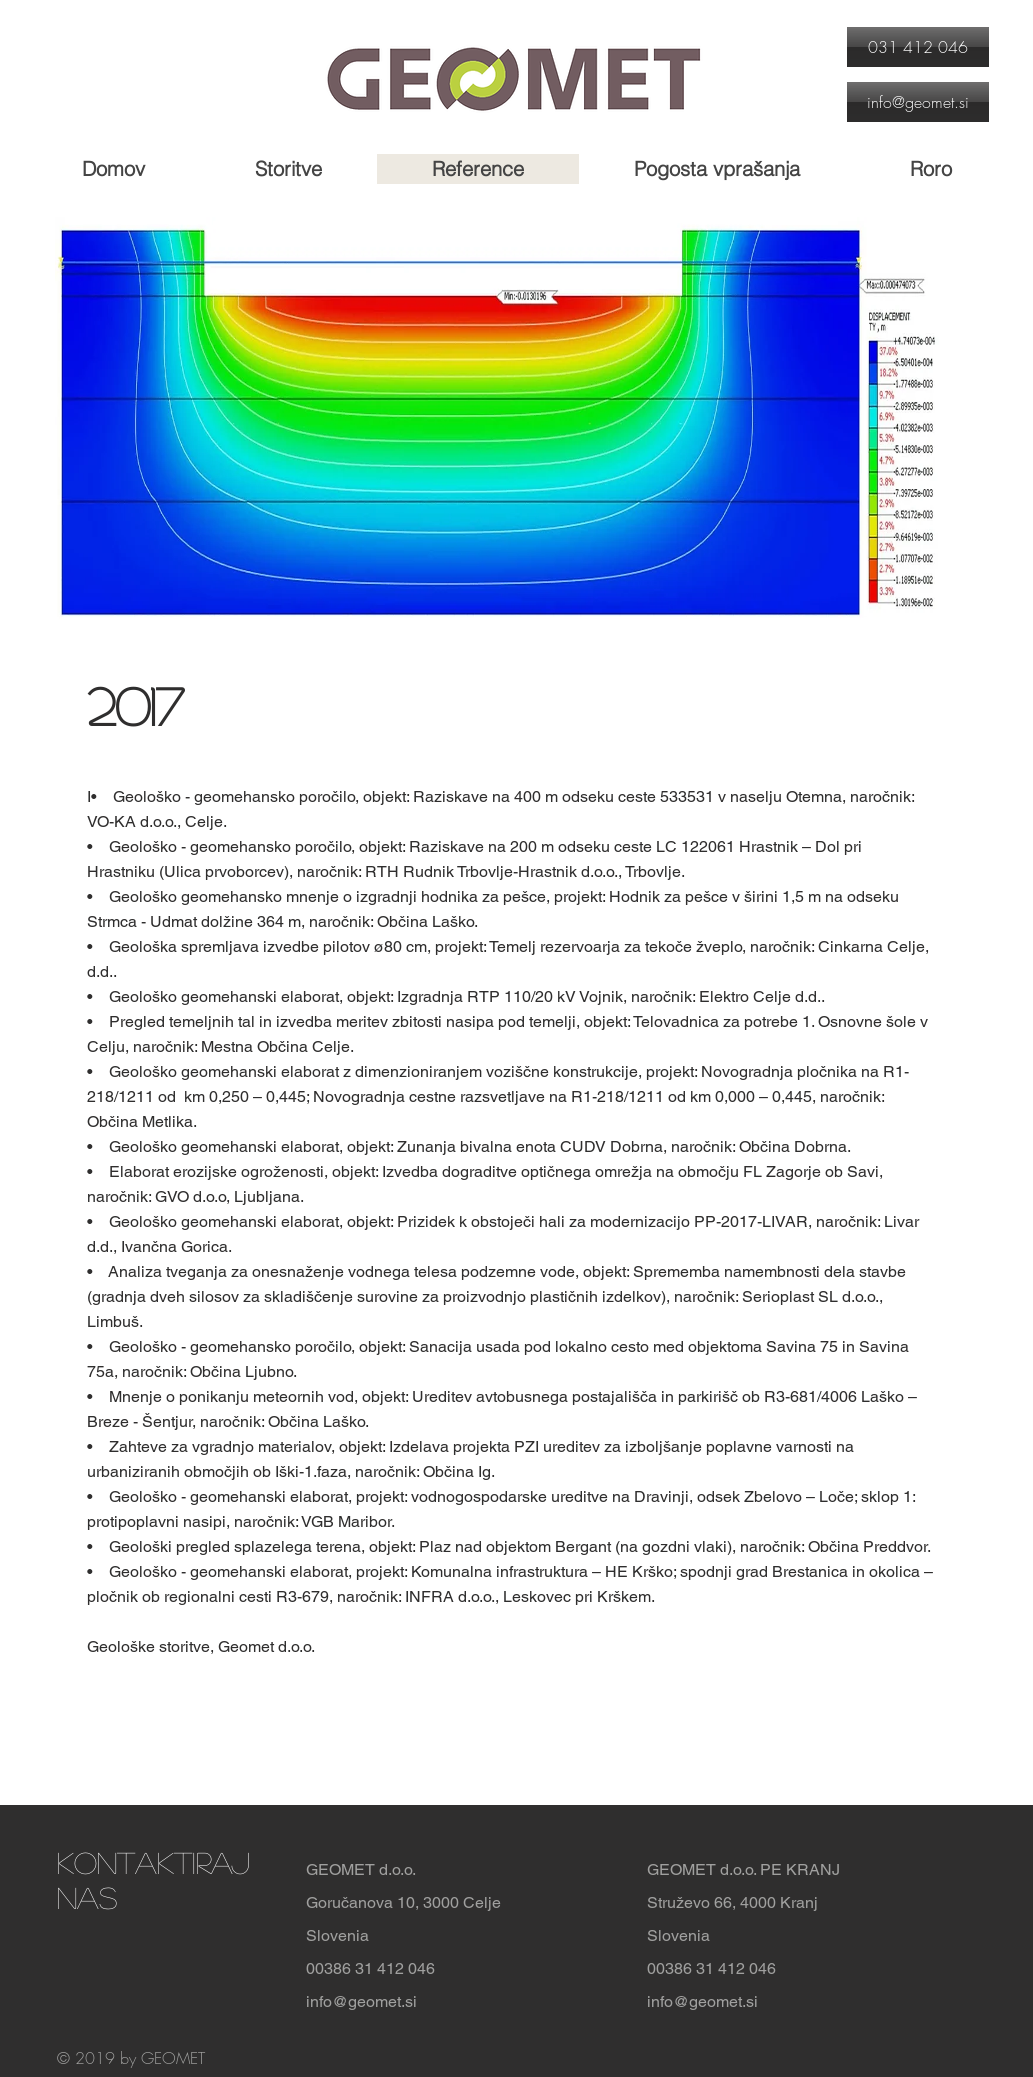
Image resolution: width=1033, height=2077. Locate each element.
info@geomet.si (361, 2001)
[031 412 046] (918, 47)
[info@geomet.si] (918, 102)
